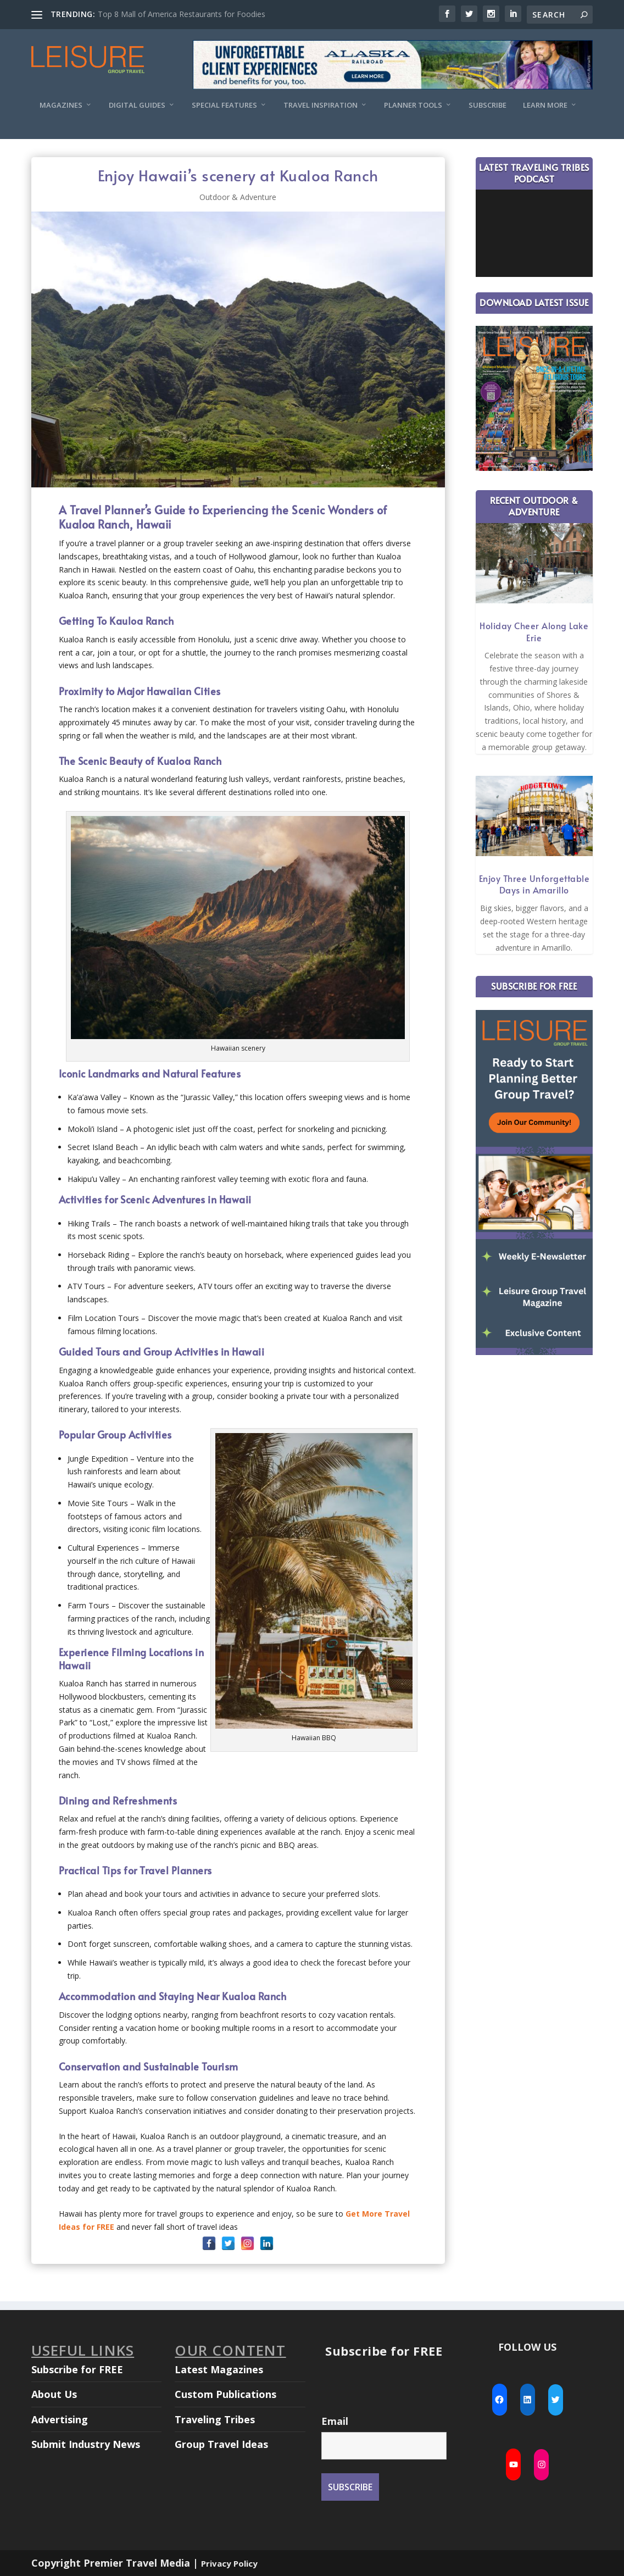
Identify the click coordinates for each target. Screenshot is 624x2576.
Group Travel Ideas (221, 2444)
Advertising (59, 2419)
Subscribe (487, 105)
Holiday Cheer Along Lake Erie (534, 631)
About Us (54, 2394)
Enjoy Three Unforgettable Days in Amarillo (534, 884)
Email (334, 2421)
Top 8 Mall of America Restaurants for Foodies (181, 14)
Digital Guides (137, 105)
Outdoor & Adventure (237, 197)
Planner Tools (413, 105)
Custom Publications (225, 2394)
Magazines (61, 105)
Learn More (545, 105)
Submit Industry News (85, 2444)
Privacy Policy (229, 2563)
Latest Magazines (219, 2369)
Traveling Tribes (215, 2419)
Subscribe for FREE (77, 2369)
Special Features (224, 105)
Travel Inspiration (320, 105)
